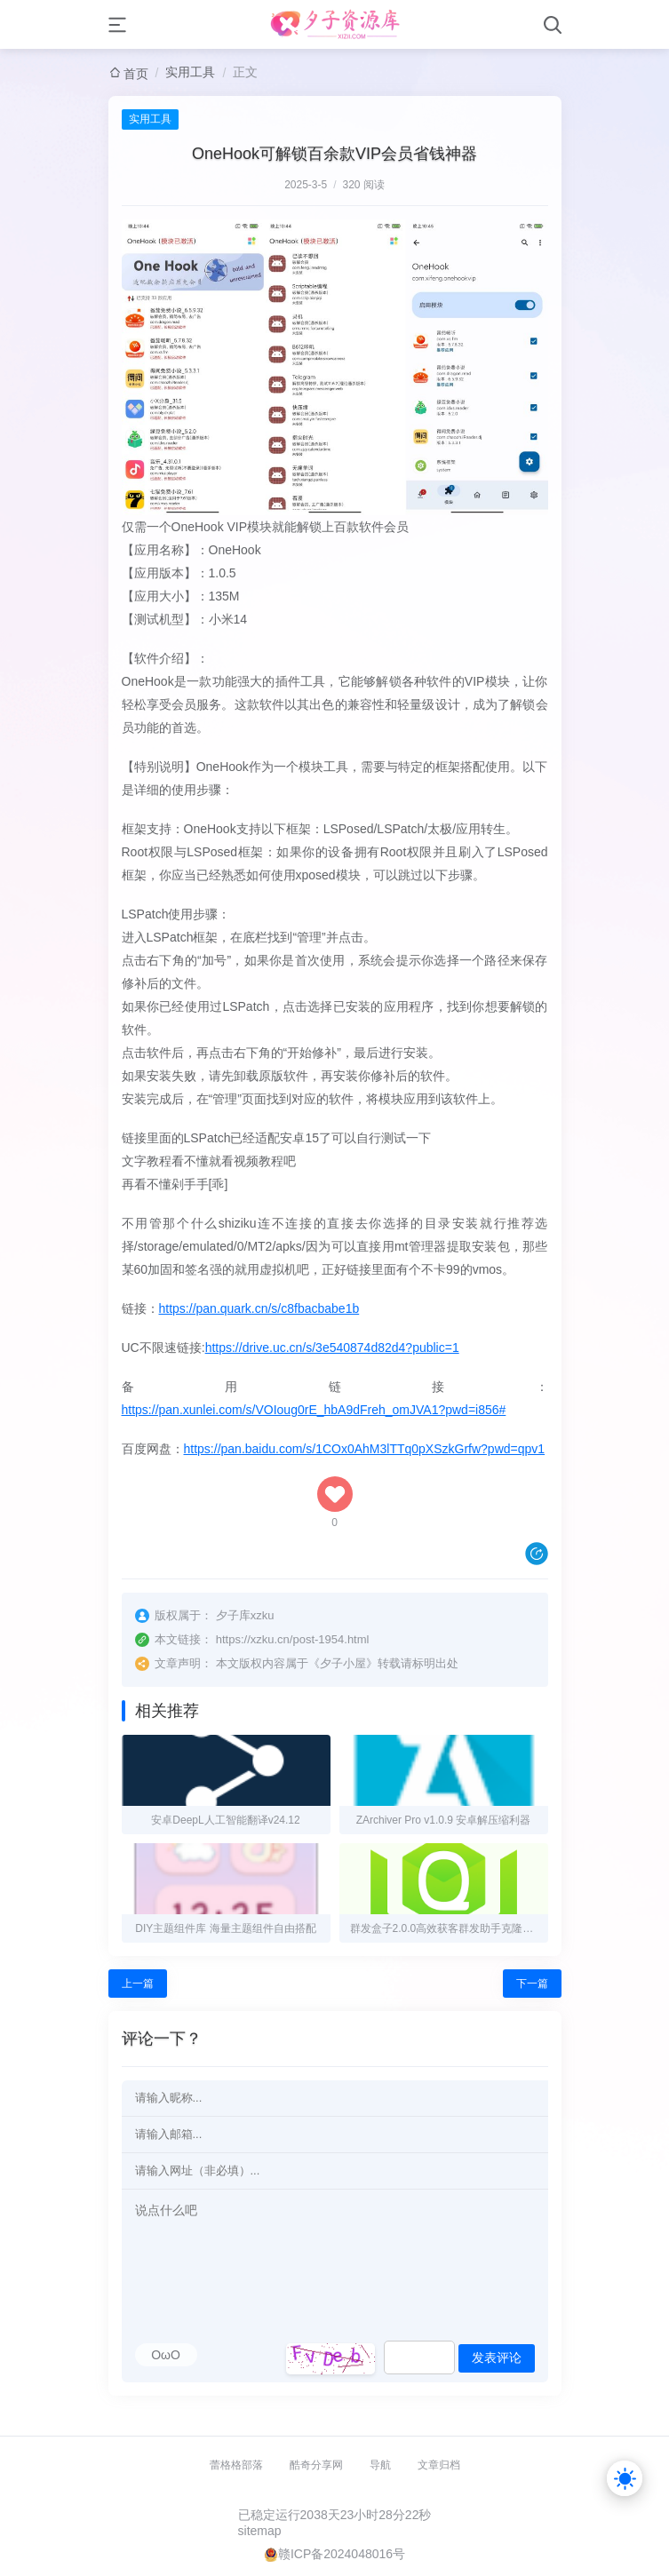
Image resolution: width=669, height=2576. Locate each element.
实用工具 (190, 72)
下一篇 (532, 1983)
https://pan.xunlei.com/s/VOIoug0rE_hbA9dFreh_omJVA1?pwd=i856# (314, 1410)
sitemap (260, 2531)
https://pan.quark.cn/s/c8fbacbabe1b (259, 1308)
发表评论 (497, 2357)
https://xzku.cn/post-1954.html (293, 1639)
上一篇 (138, 1983)
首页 (135, 74)
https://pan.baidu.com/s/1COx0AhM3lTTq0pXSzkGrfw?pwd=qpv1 (365, 1449)
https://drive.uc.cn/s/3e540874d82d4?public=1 (332, 1347)
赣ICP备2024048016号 (341, 2554)
